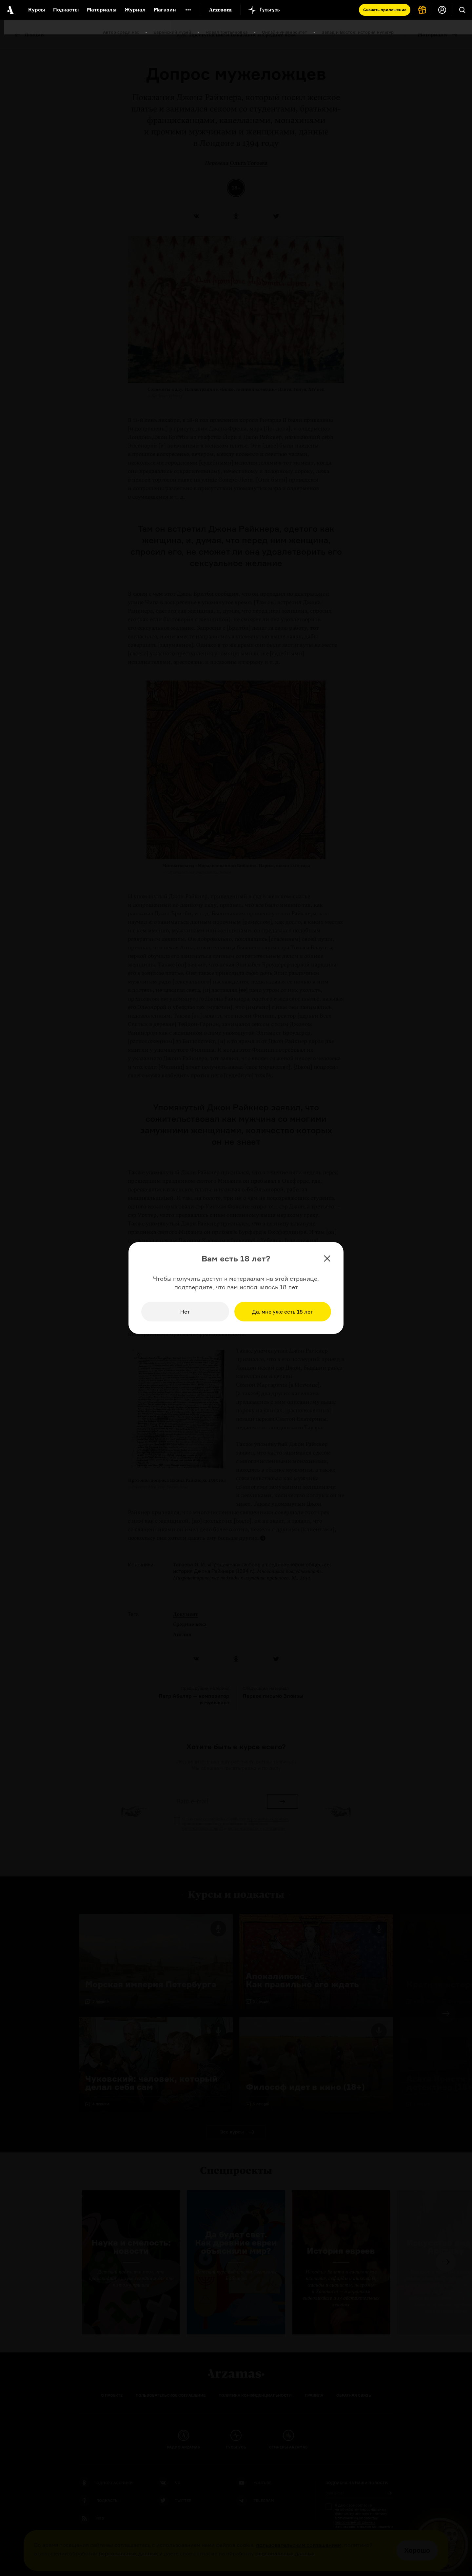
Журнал (135, 10)
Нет (185, 1311)
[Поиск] (462, 9)
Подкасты (66, 10)
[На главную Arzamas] (10, 10)
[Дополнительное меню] (188, 9)
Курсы (36, 10)
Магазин (165, 10)
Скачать (384, 9)
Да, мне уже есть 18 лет (282, 1311)
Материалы (101, 10)
